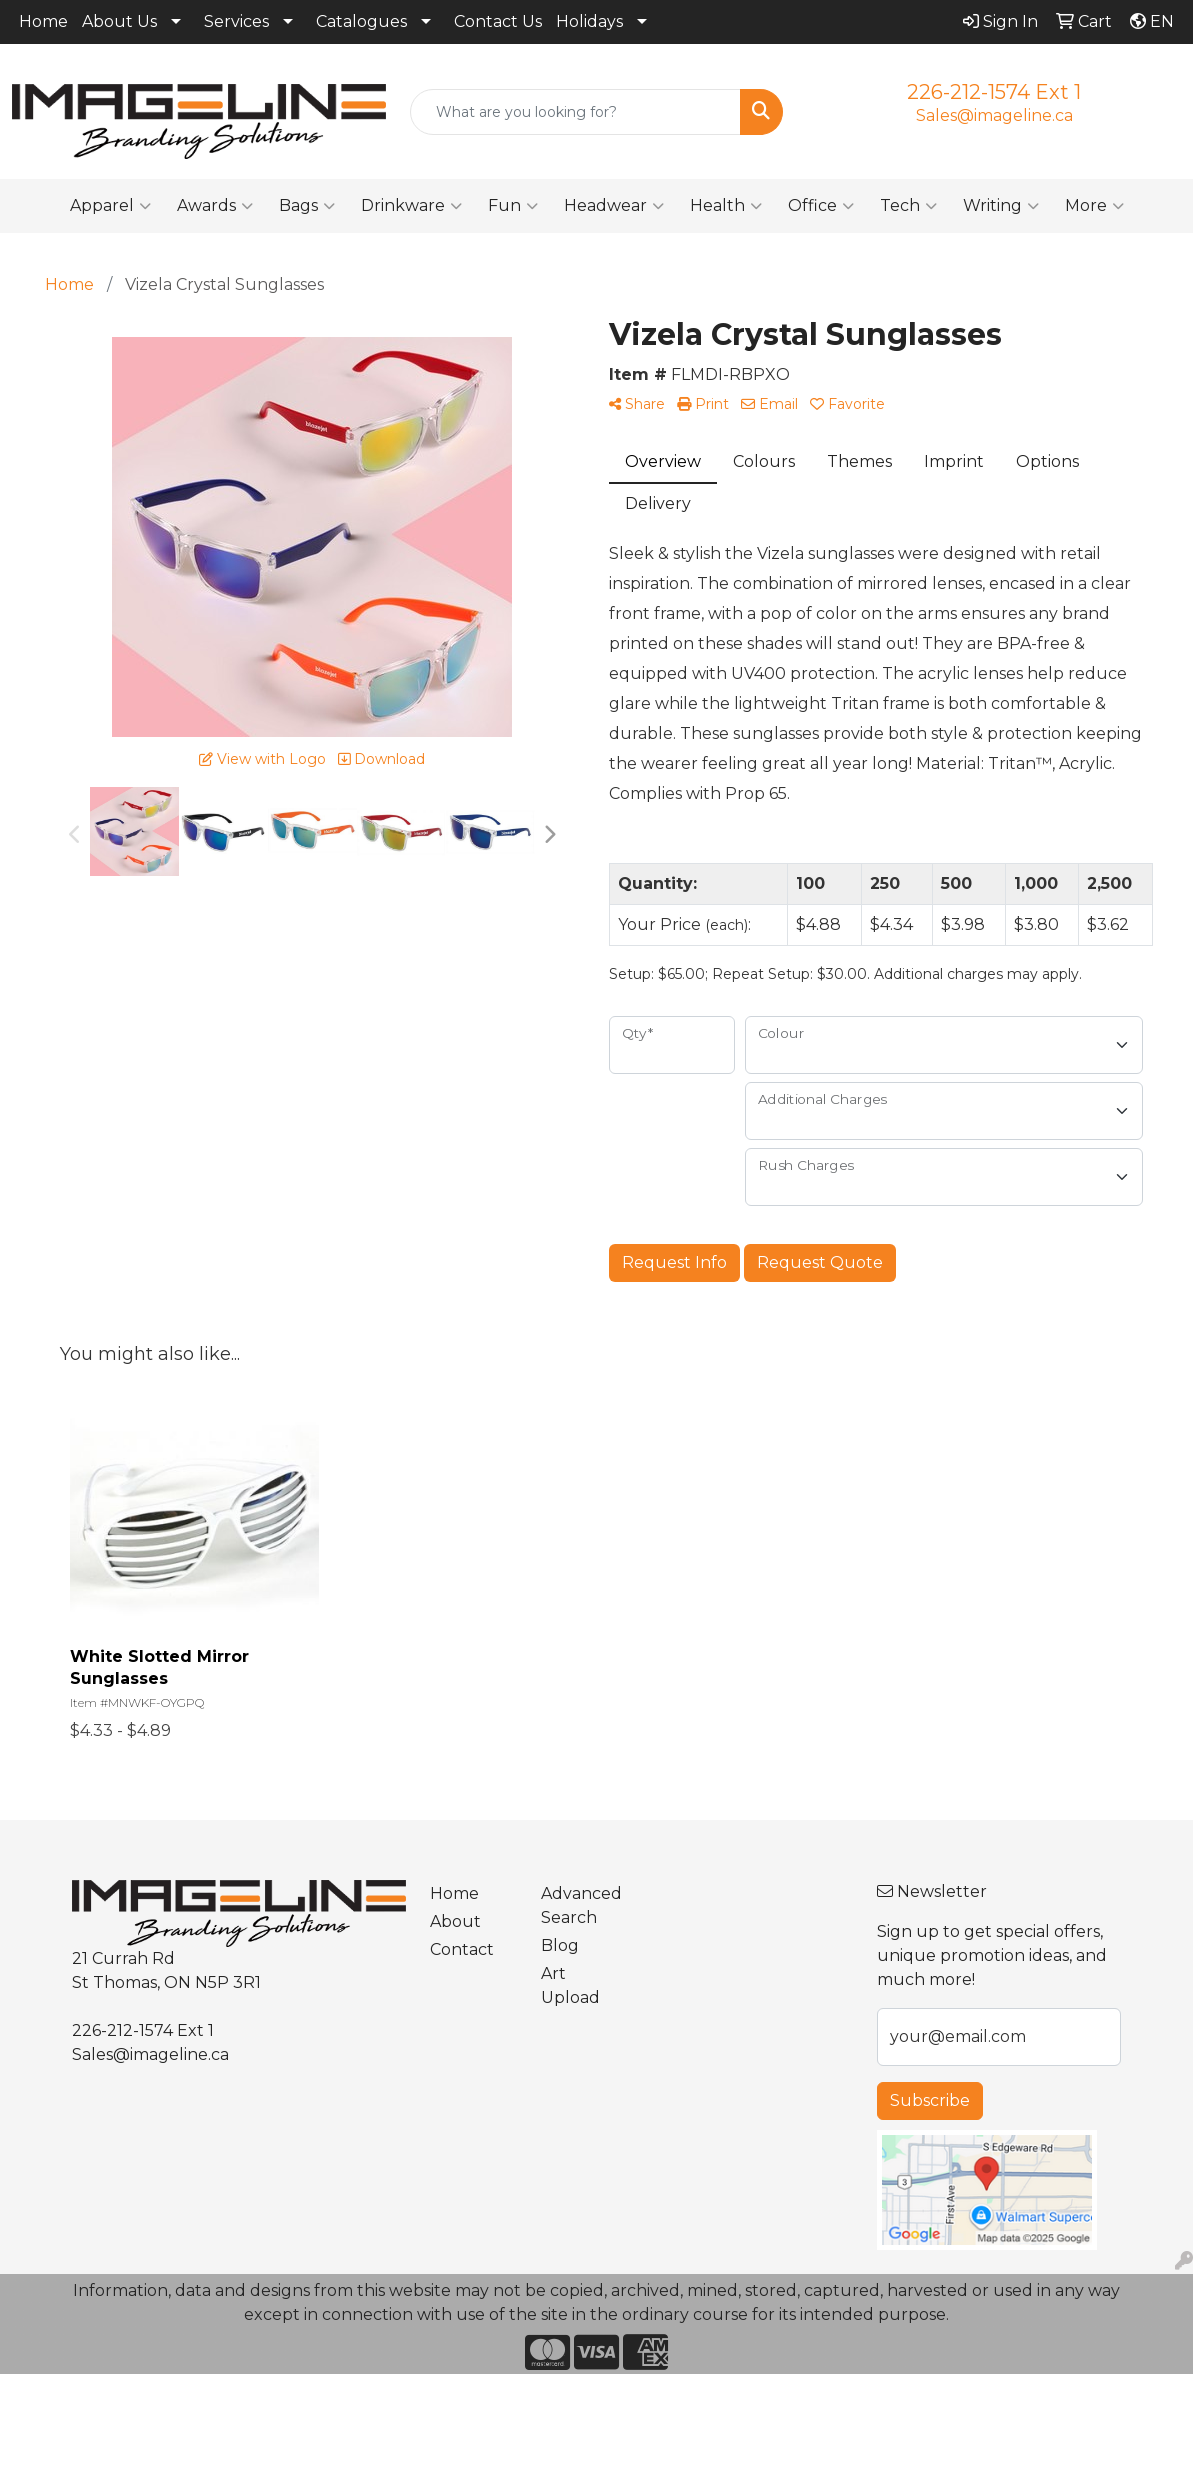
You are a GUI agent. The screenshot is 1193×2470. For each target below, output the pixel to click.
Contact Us (498, 21)
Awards (215, 206)
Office (821, 206)
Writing (1001, 206)
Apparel (110, 206)
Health (726, 206)
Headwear (614, 206)
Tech (908, 206)
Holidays (589, 21)
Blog (560, 1945)
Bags (307, 206)
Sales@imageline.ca (994, 115)
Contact (462, 1949)
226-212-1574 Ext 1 (994, 92)
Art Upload (570, 1985)
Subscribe (930, 2100)
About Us (119, 21)
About (455, 1921)
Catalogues (361, 21)
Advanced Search (581, 1905)
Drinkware (411, 206)
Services (236, 21)
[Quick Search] (576, 112)
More (1094, 206)
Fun (513, 206)
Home (43, 21)
